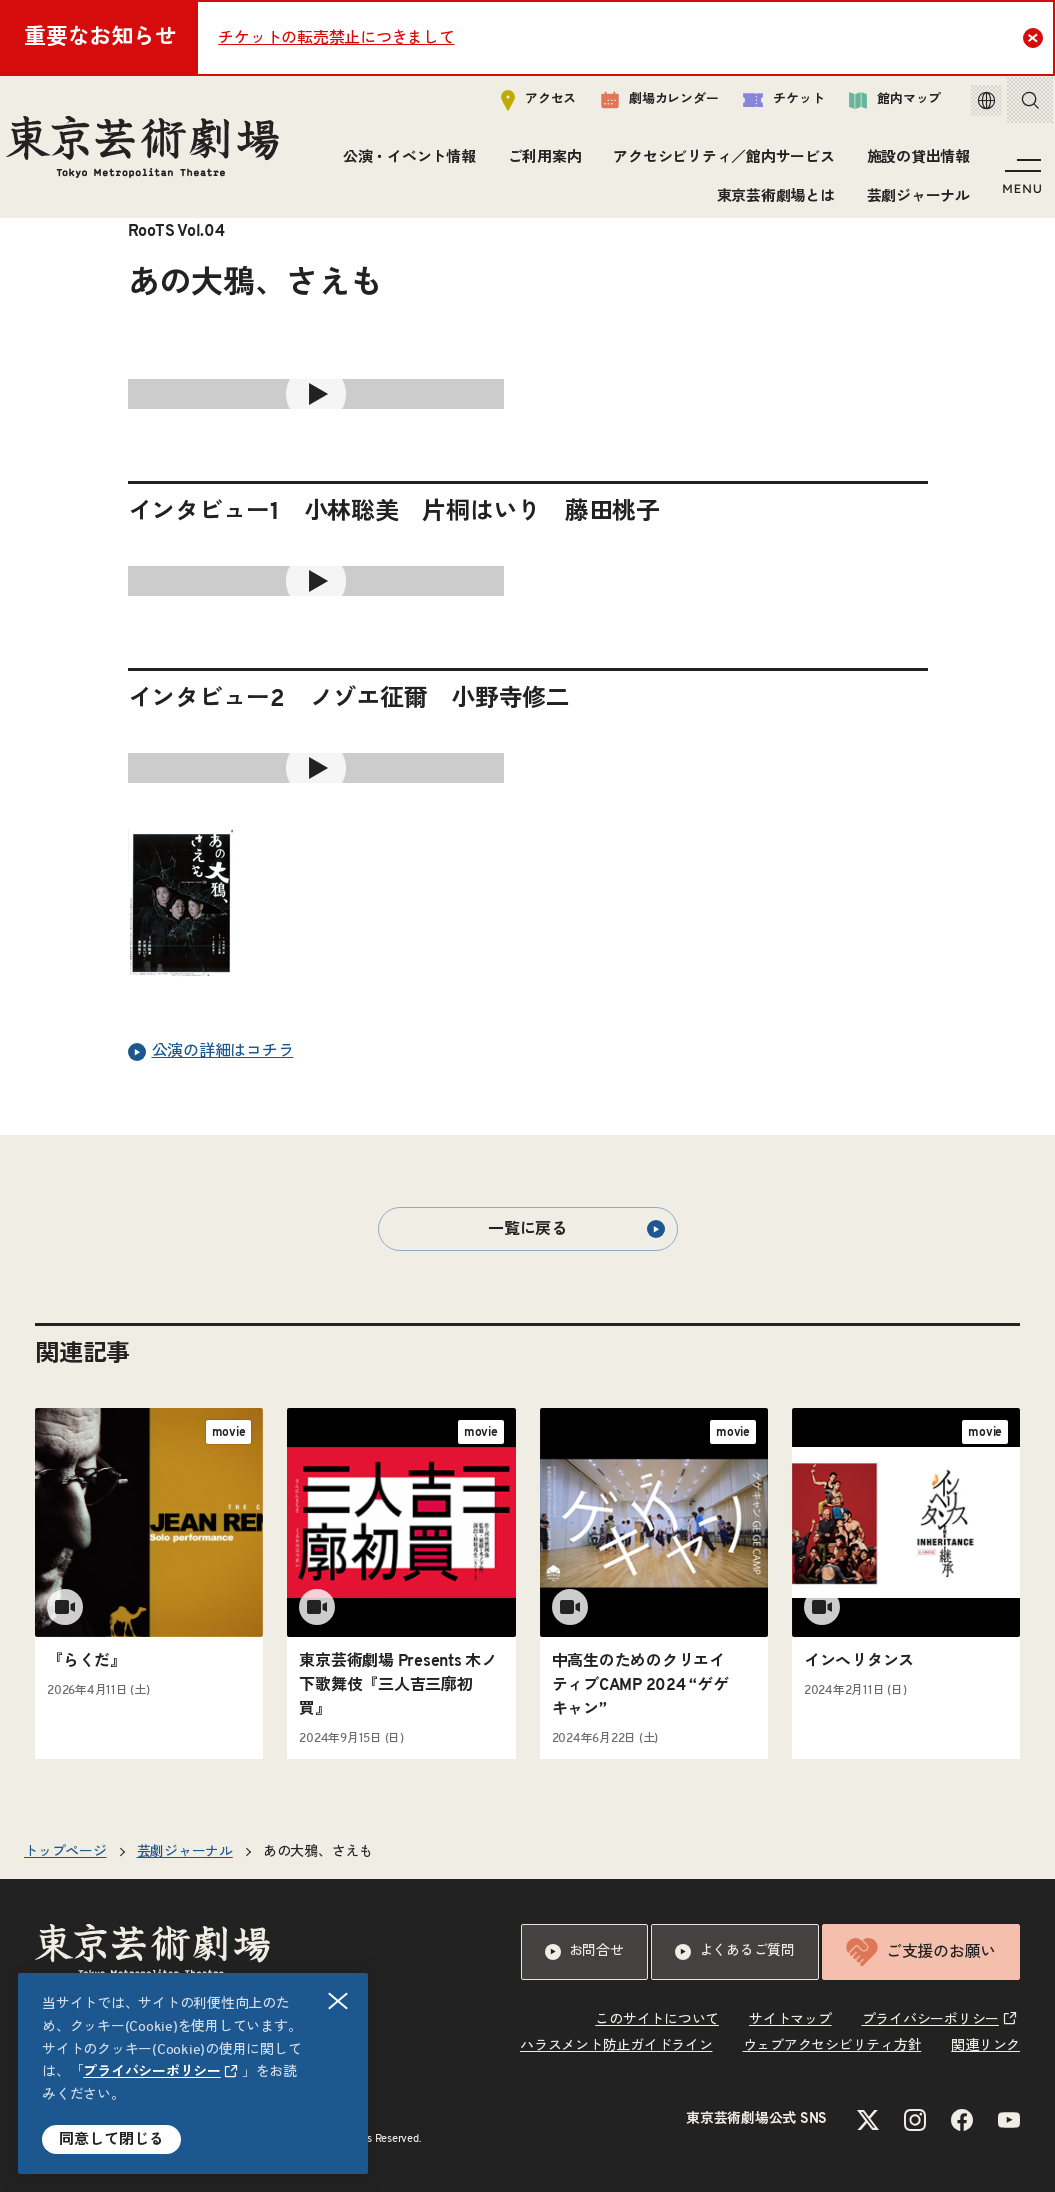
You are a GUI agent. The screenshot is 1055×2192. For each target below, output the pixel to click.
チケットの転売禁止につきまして (336, 38)
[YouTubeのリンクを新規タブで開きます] (1009, 2120)
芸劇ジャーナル (913, 202)
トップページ (65, 1852)
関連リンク (985, 2046)
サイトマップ (790, 2020)
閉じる (339, 2001)
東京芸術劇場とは (771, 202)
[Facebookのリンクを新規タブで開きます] (962, 2120)
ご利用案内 (540, 164)
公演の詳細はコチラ (211, 1052)
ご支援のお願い (921, 1952)
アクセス (517, 106)
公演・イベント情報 (404, 164)
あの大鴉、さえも (318, 1852)
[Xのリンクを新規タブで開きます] (868, 2120)
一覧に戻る (576, 1229)
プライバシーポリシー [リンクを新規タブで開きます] (152, 2072)
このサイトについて (657, 2020)
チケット (762, 106)
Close (1035, 37)
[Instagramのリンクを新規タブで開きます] (915, 2120)
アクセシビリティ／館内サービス (719, 164)
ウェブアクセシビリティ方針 (832, 2046)
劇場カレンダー (638, 107)
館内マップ (874, 106)
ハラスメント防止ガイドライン (616, 2046)
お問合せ (584, 1952)
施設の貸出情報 (913, 164)
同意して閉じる (111, 2139)
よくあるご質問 (735, 1952)
